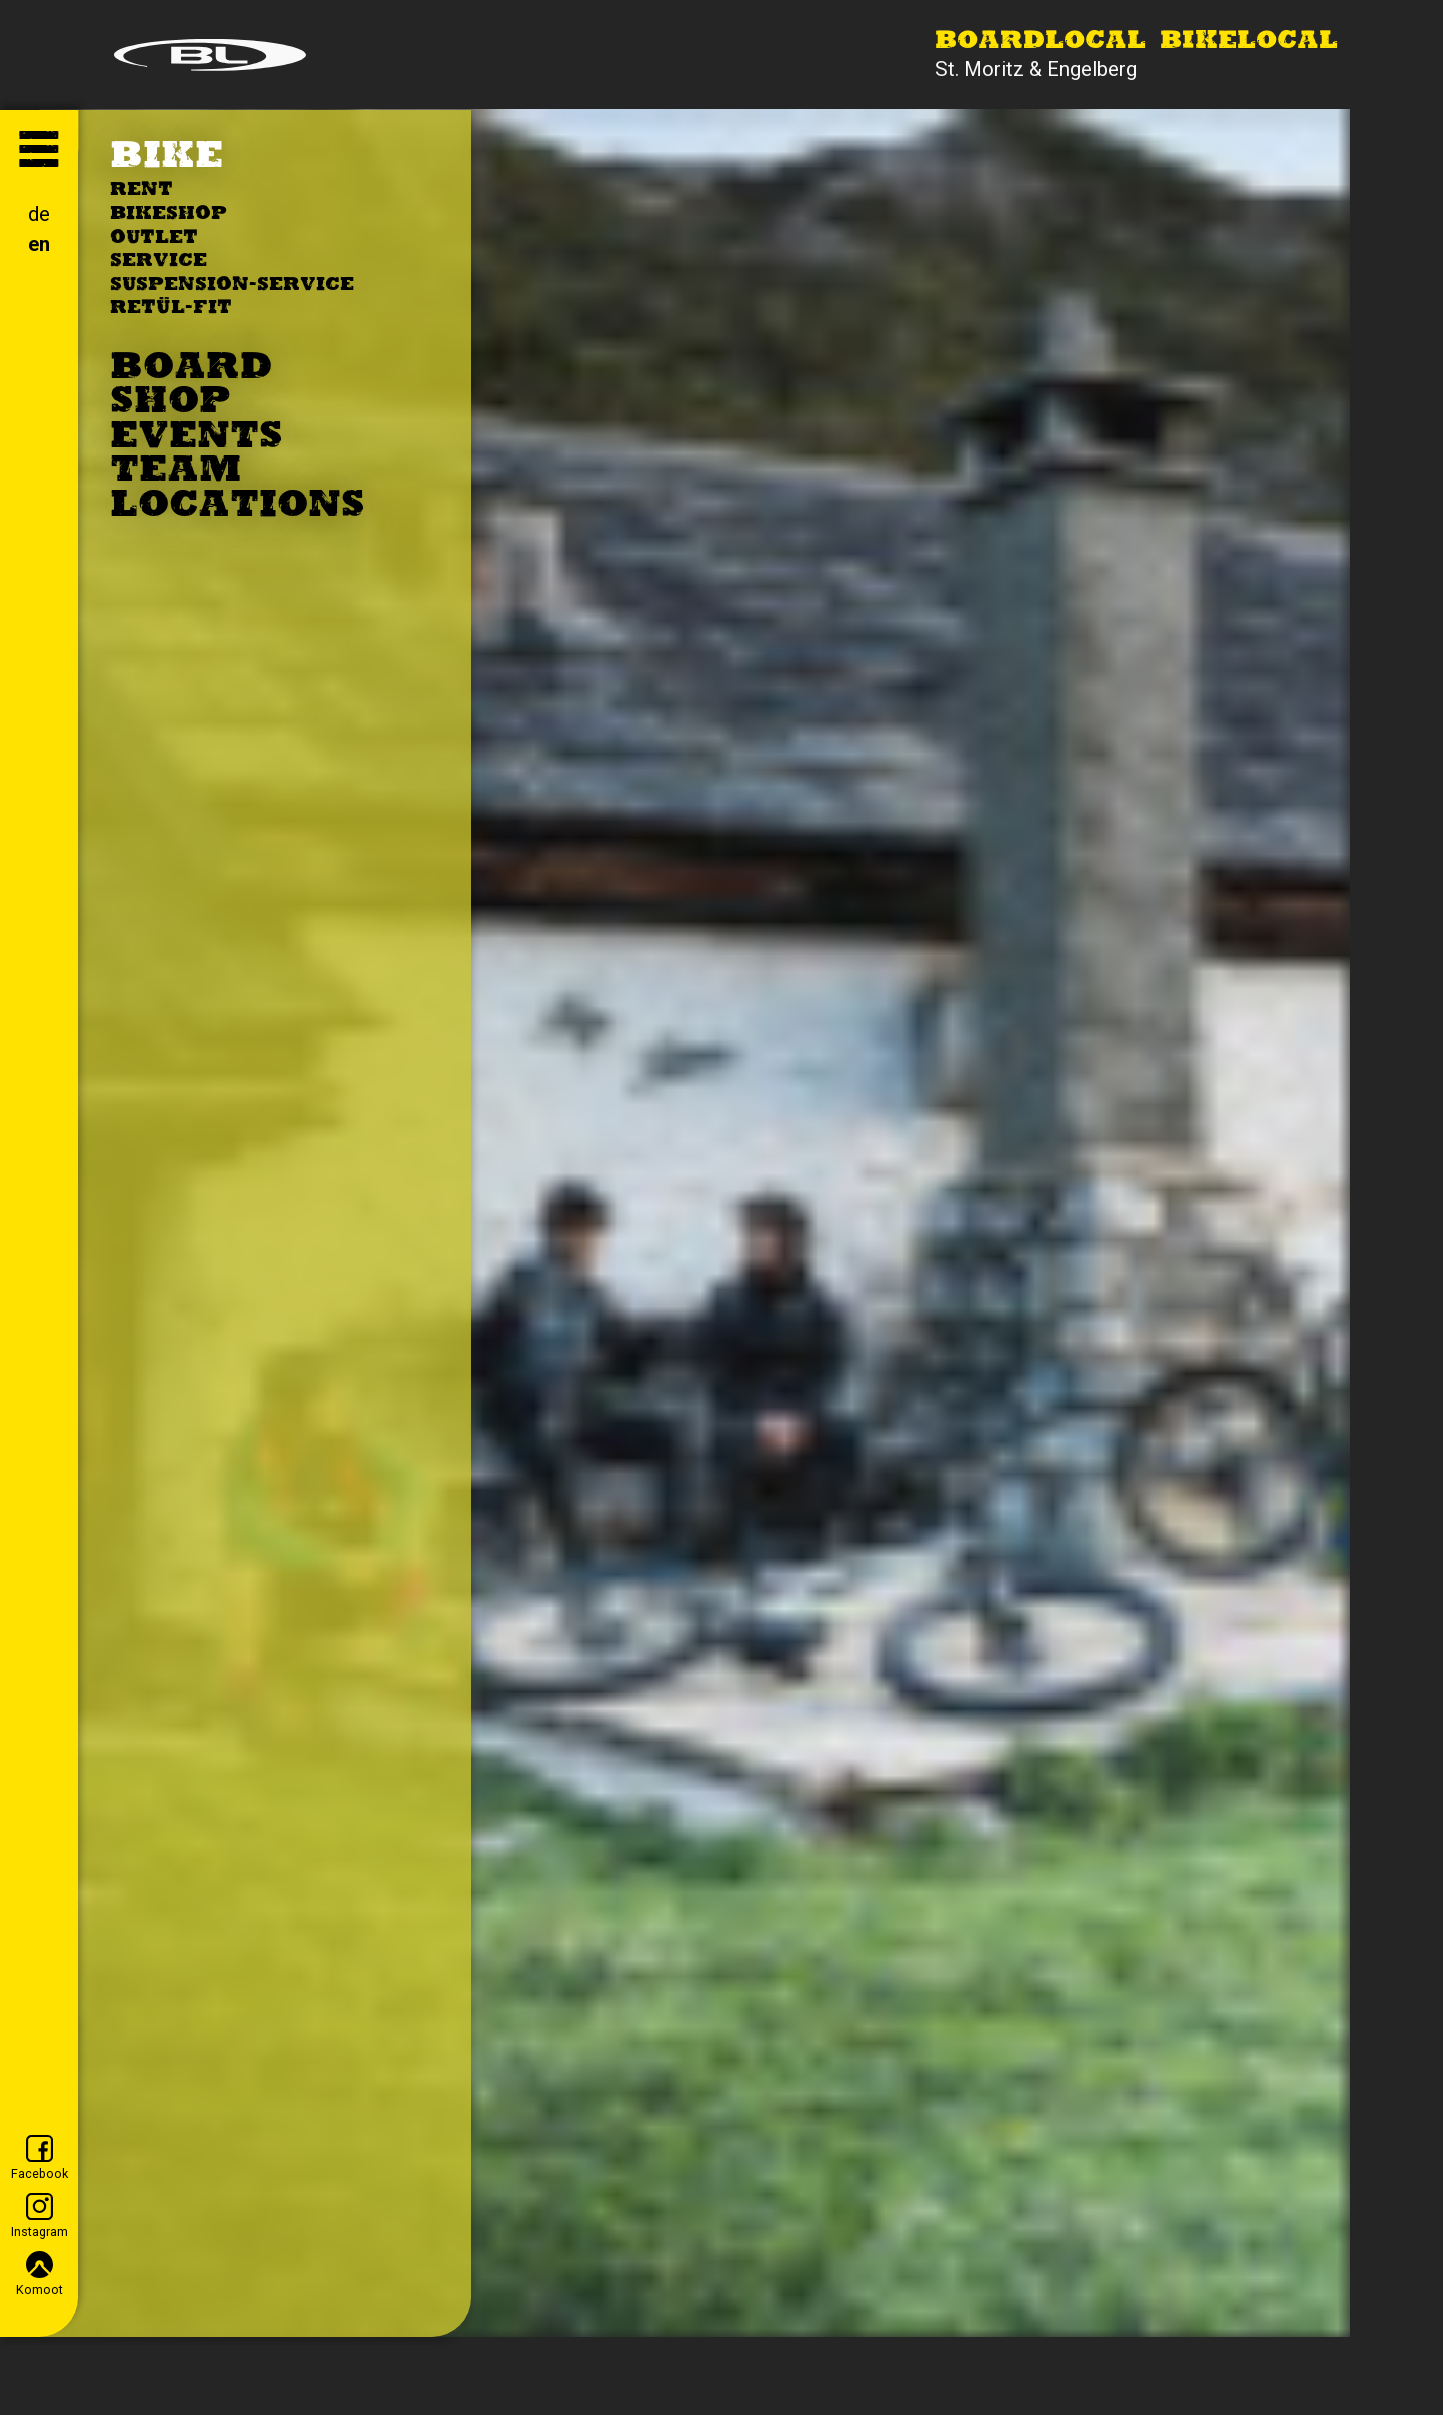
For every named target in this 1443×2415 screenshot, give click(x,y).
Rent (141, 190)
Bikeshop (168, 214)
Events (196, 438)
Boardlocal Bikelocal (1136, 42)
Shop (170, 403)
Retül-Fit (171, 308)
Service (158, 261)
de (39, 214)
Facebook (39, 2158)
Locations (237, 507)
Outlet (154, 238)
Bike (166, 158)
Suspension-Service (232, 285)
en (39, 244)
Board (191, 369)
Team (175, 472)
